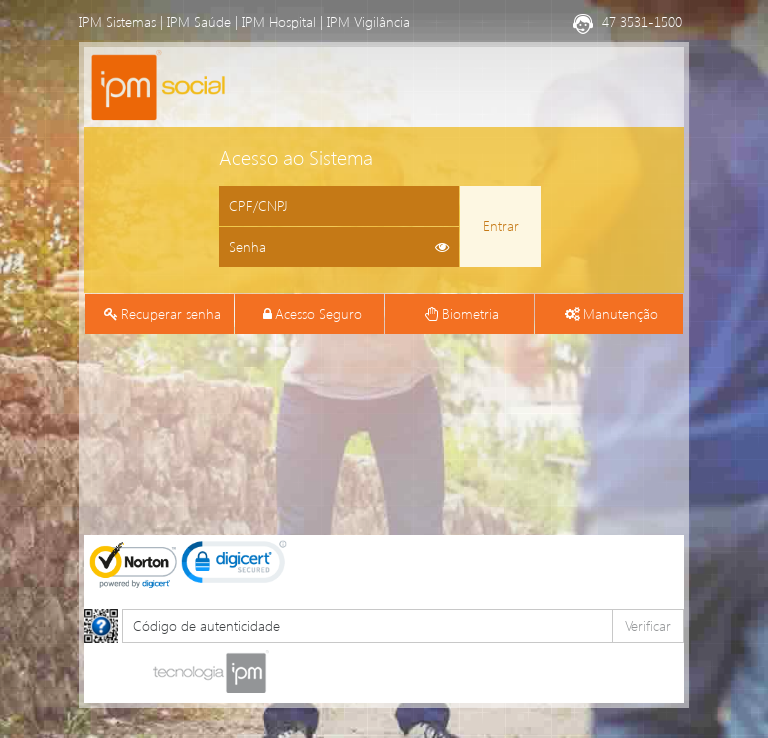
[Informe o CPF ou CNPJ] (339, 206)
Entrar (501, 225)
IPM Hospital (279, 21)
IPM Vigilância (368, 21)
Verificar (648, 625)
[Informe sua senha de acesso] (339, 247)
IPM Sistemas (117, 21)
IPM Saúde (199, 21)
